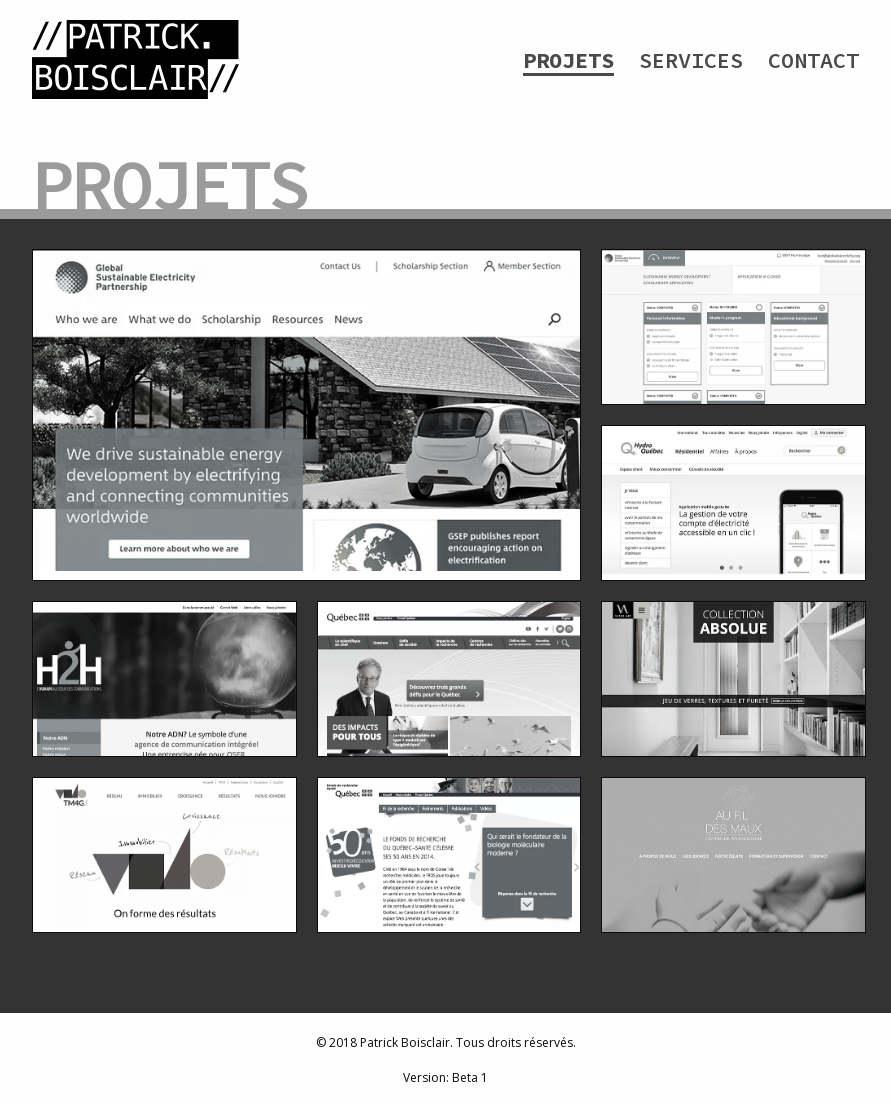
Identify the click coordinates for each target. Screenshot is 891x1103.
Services (691, 60)
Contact (813, 60)
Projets (568, 60)
